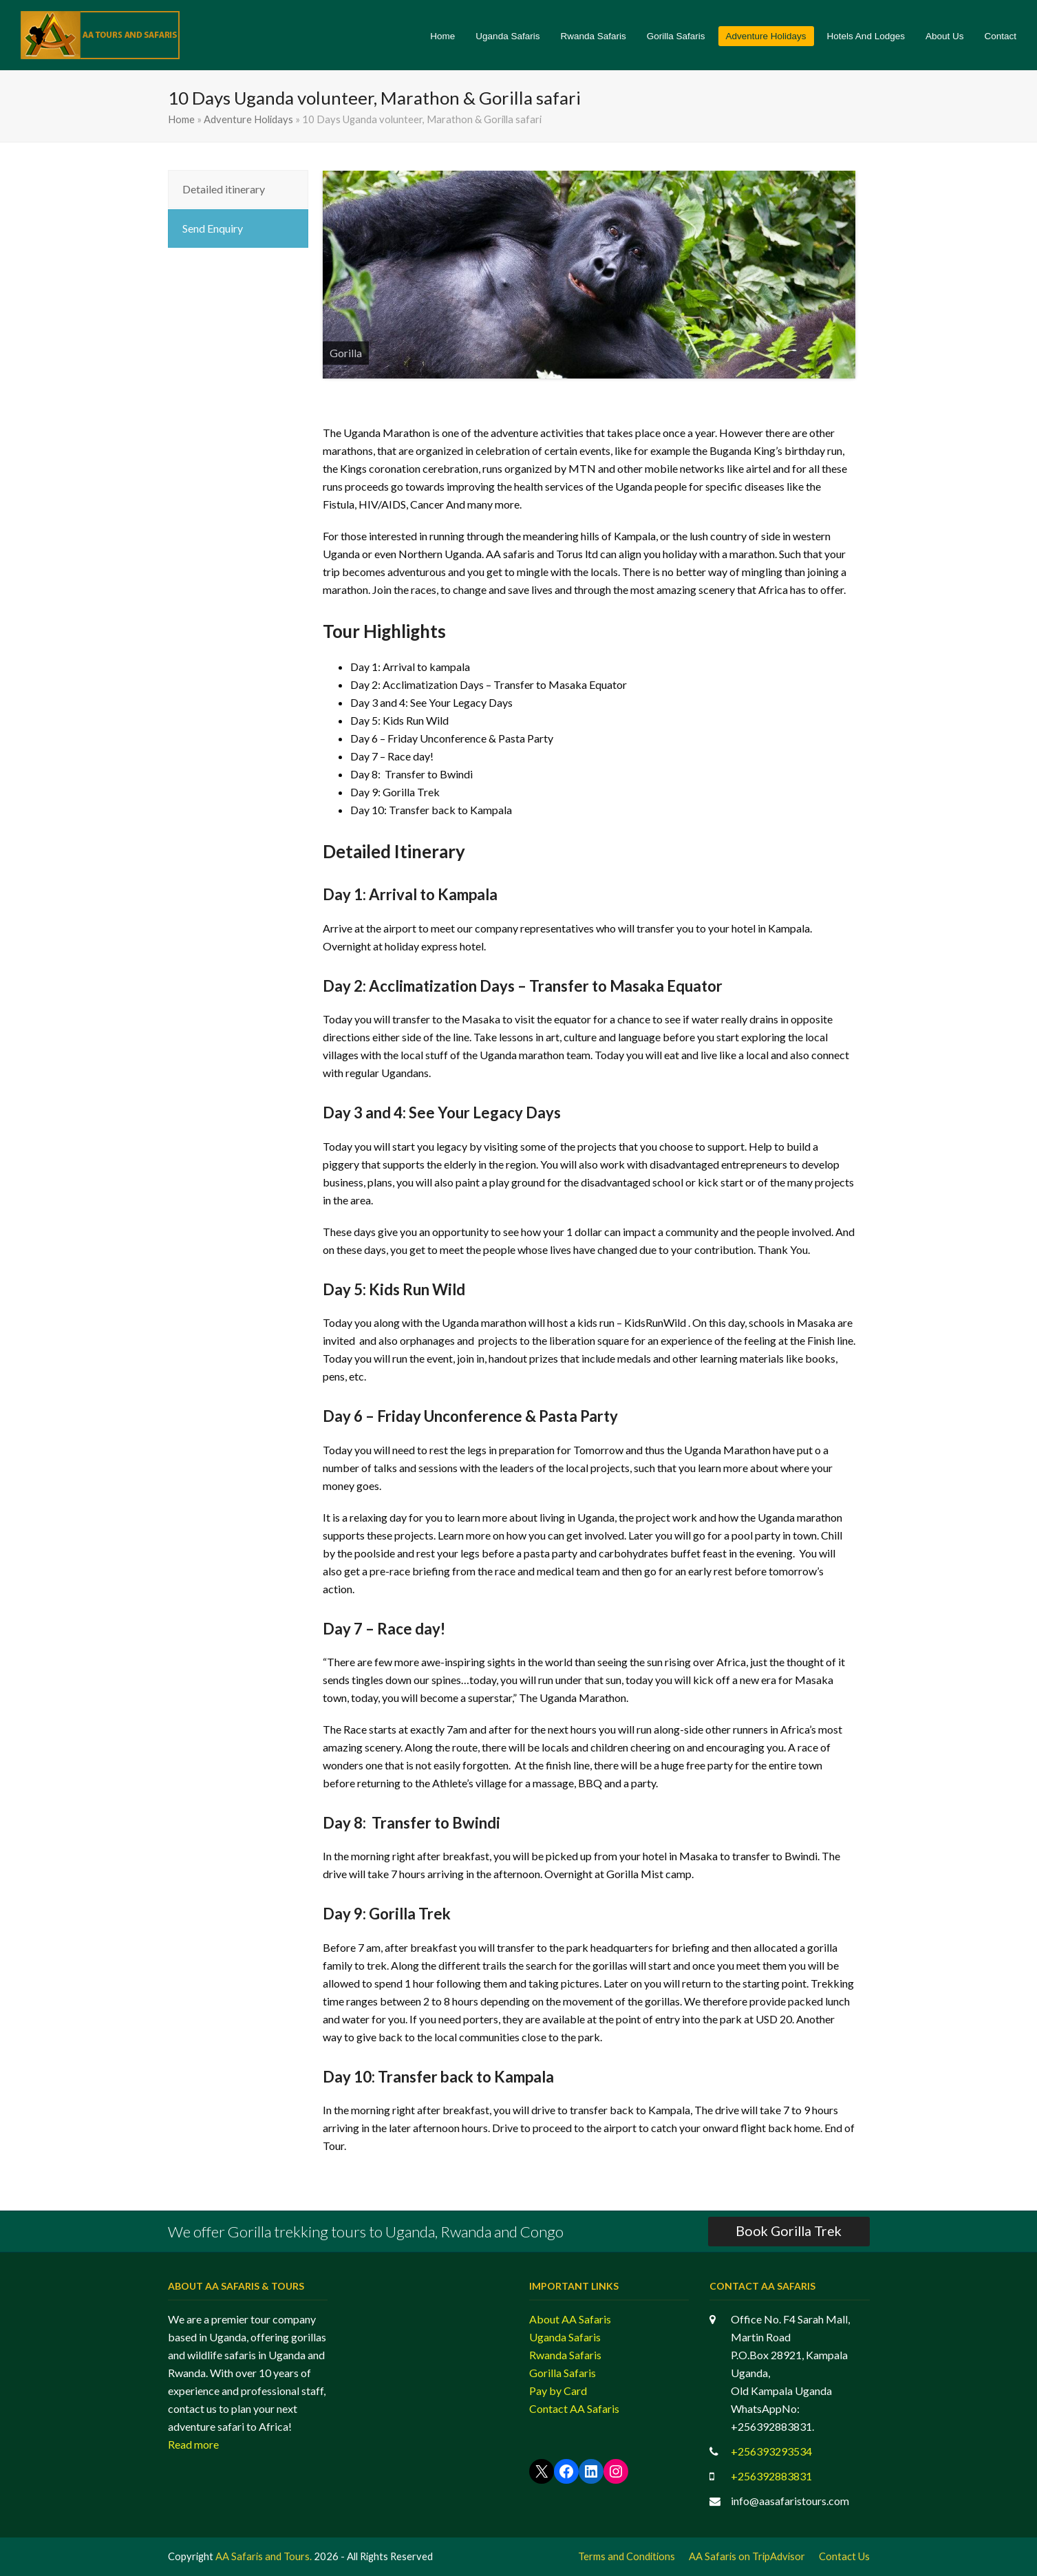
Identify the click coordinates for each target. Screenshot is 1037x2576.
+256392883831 (771, 2475)
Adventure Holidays (248, 119)
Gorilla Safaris (562, 2372)
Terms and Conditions (626, 2556)
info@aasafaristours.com (790, 2500)
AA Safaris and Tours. (263, 2556)
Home (181, 119)
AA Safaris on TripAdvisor (747, 2556)
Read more (193, 2444)
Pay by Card (558, 2390)
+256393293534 (771, 2451)
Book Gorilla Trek (789, 2231)
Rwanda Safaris (565, 2354)
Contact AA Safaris (574, 2408)
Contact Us (844, 2556)
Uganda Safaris (565, 2336)
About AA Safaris (570, 2318)
